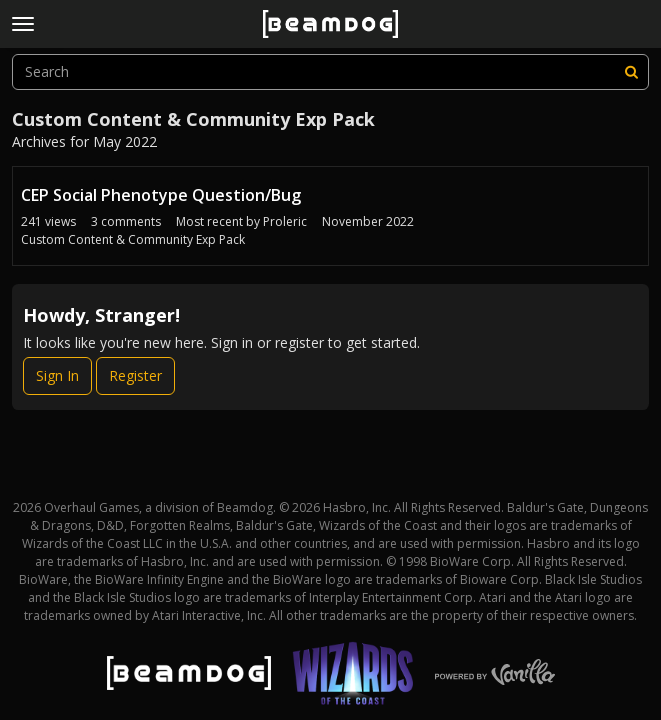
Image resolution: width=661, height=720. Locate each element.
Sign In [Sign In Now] (57, 375)
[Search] (631, 72)
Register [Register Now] (135, 375)
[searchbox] (330, 72)
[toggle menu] (23, 24)
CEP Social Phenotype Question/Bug (161, 195)
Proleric (285, 221)
